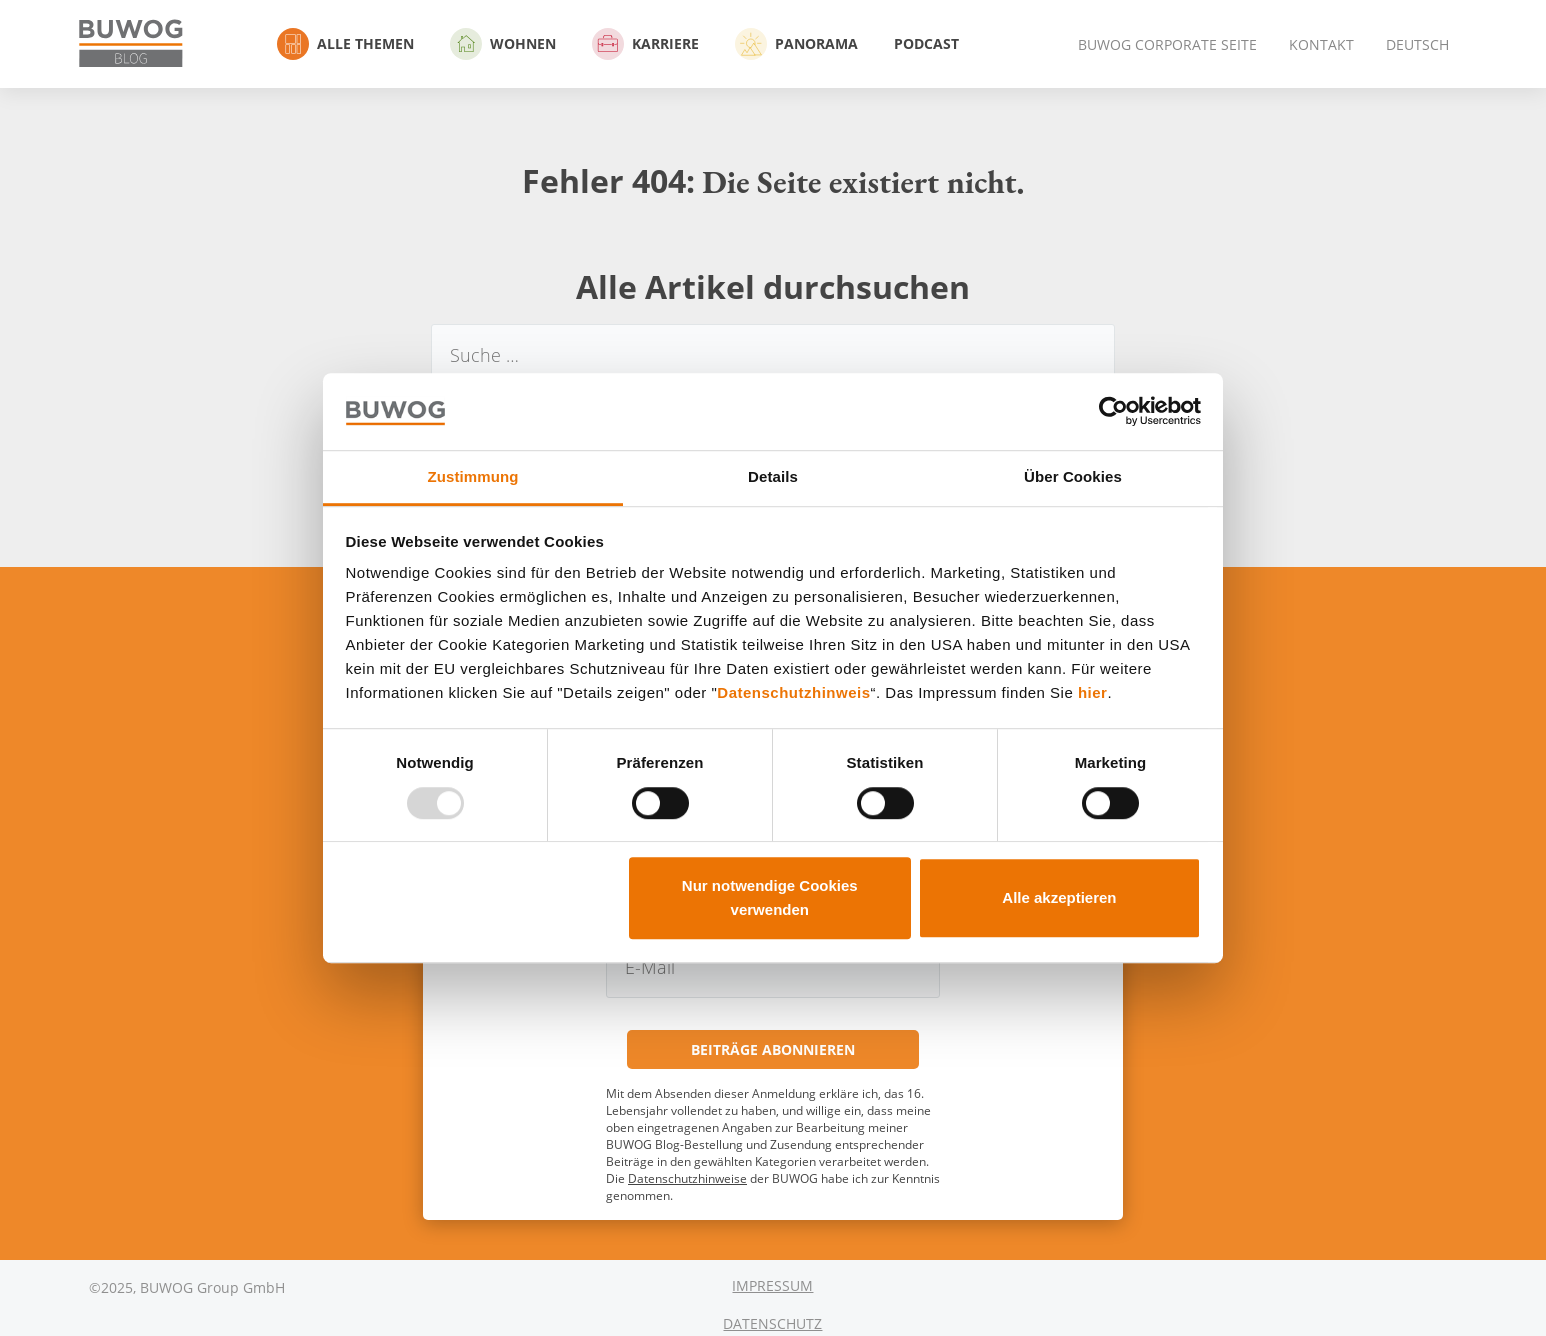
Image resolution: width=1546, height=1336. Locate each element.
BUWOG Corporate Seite (1167, 44)
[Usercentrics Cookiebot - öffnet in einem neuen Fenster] (1113, 412)
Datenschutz (772, 1323)
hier (1093, 693)
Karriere (645, 44)
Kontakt (1321, 44)
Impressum (772, 1285)
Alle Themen (345, 44)
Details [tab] (773, 476)
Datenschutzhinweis (793, 693)
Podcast (926, 43)
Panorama (796, 44)
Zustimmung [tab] (473, 476)
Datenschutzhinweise (687, 1178)
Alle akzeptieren (1059, 897)
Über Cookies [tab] (1073, 476)
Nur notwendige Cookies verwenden (770, 897)
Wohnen (503, 44)
